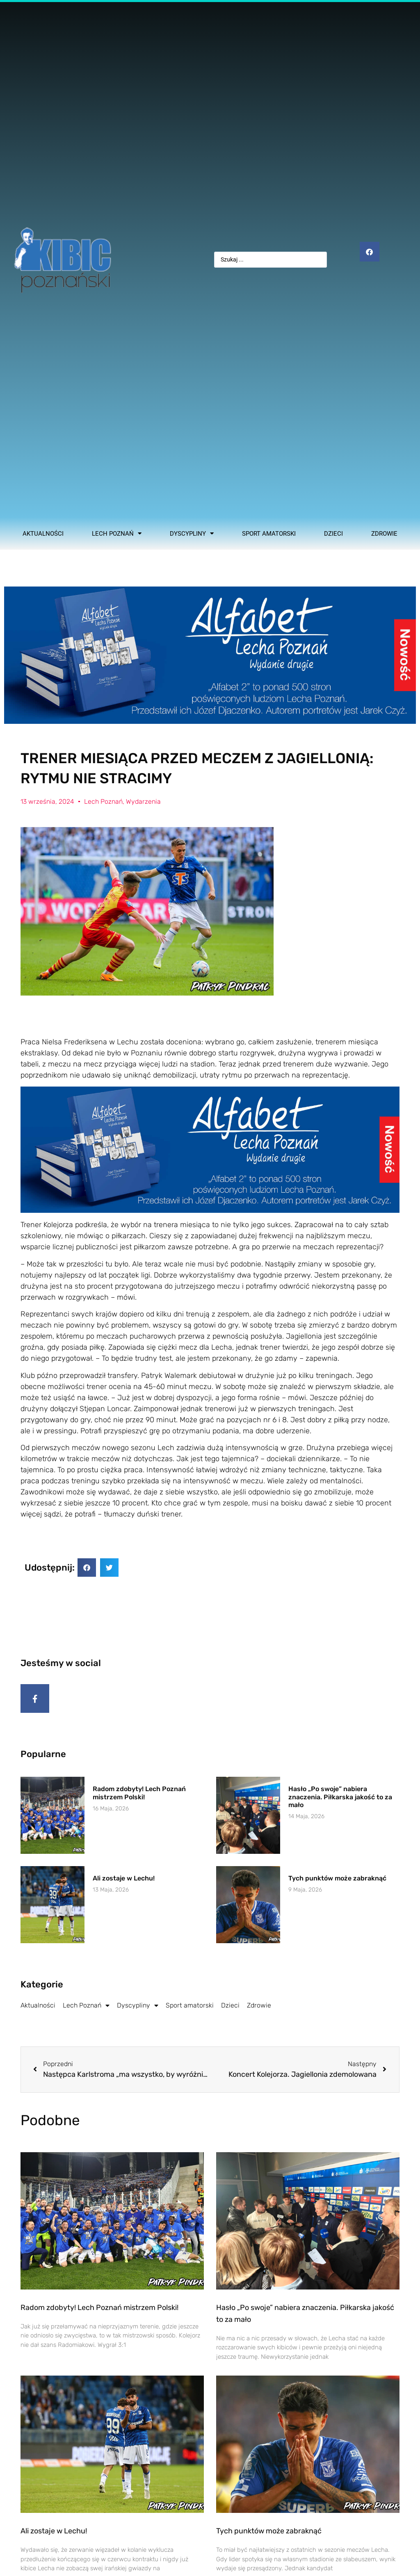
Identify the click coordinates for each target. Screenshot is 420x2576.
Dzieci (333, 533)
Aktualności (43, 533)
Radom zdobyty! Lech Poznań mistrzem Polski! (139, 1798)
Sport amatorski (269, 533)
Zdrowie (384, 533)
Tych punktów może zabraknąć (337, 1884)
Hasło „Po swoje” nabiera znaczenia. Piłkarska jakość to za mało (340, 1802)
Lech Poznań (117, 533)
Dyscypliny (192, 533)
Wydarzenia (143, 801)
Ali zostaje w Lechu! (124, 1884)
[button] (87, 1567)
